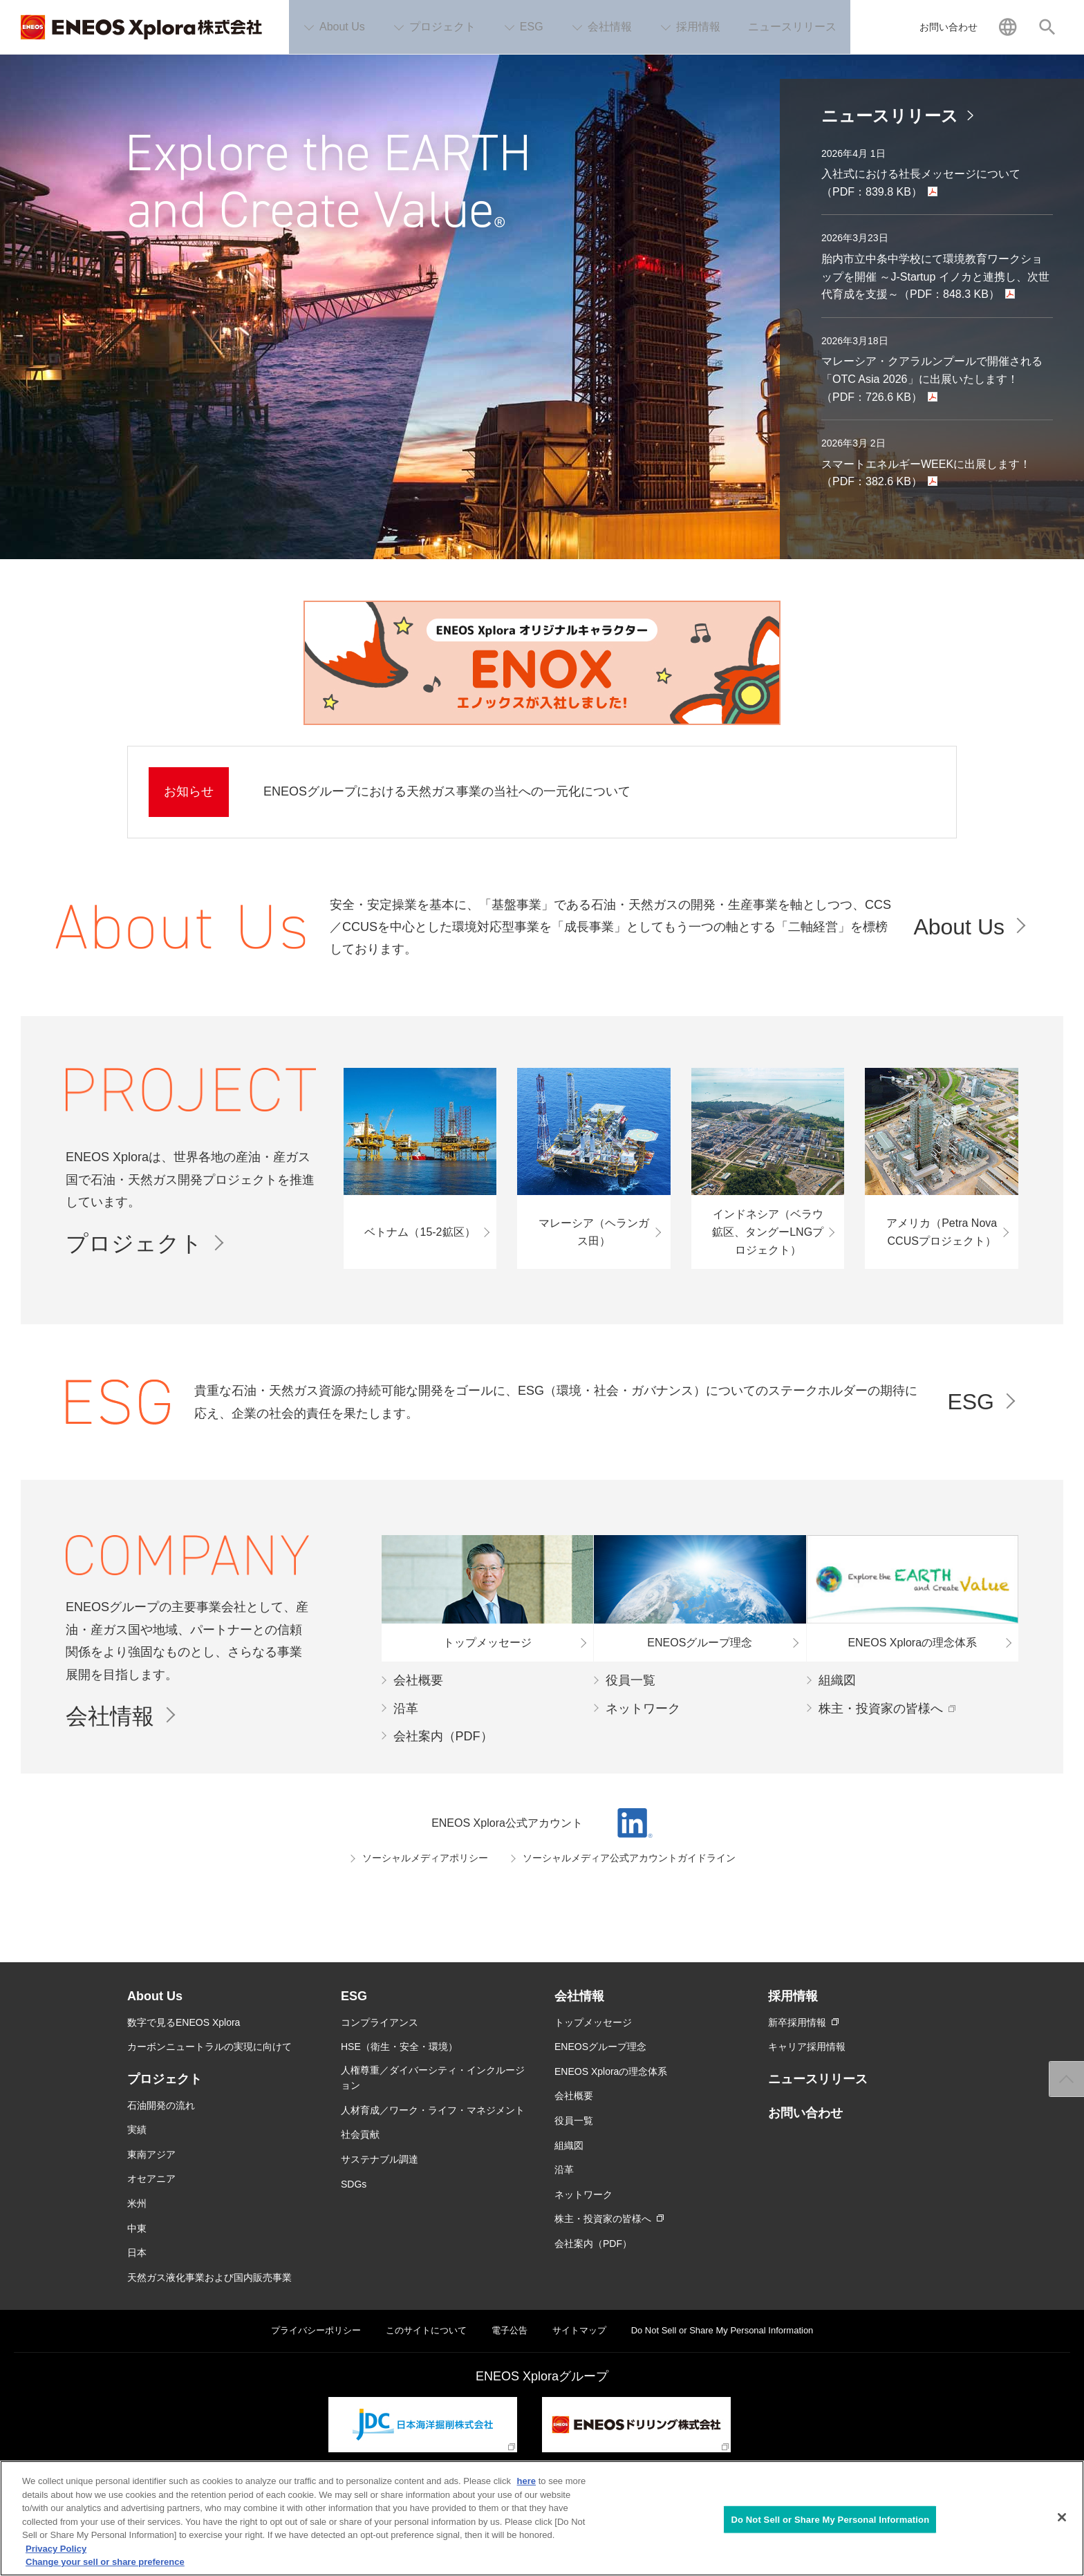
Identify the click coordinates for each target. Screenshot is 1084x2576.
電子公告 (509, 2330)
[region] (542, 2518)
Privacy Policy (56, 2549)
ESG (970, 1401)
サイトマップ (579, 2330)
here (526, 2481)
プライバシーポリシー (316, 2330)
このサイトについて (426, 2330)
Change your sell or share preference (105, 2562)
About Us (958, 926)
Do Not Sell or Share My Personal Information (722, 2330)
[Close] (1062, 2517)
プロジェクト (134, 1243)
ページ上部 (1066, 2079)
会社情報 (110, 1716)
